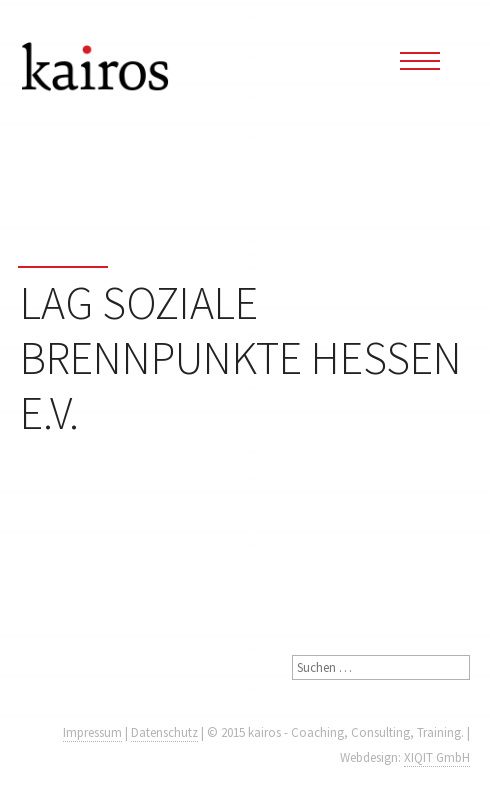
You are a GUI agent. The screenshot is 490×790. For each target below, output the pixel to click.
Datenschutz (164, 732)
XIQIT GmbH (437, 757)
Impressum (92, 732)
